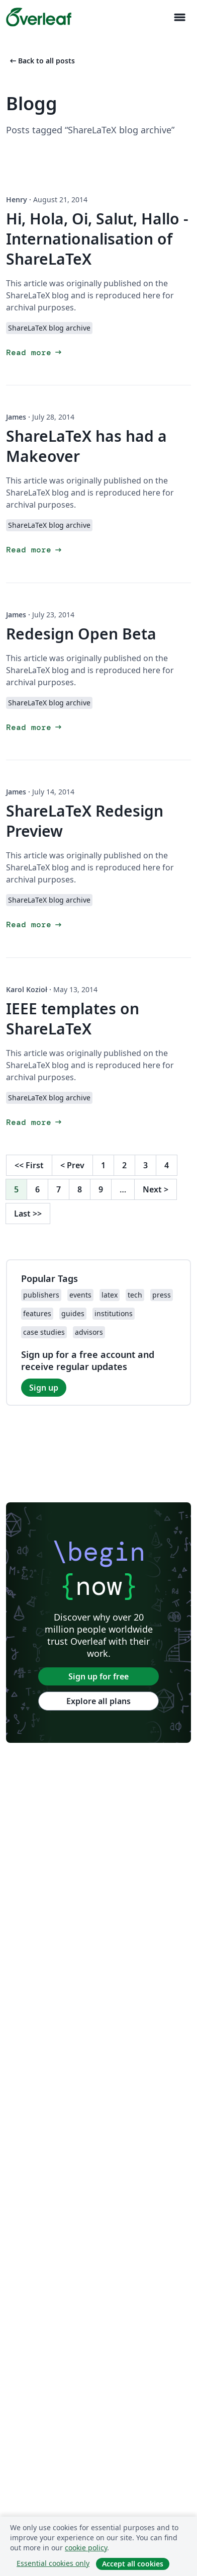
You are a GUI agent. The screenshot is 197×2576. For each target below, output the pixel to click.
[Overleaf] (38, 17)
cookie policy (86, 2547)
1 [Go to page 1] (103, 1165)
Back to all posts (41, 60)
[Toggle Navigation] (179, 17)
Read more (34, 352)
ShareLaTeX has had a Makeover (86, 446)
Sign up (43, 1387)
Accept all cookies (132, 2563)
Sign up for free (98, 1676)
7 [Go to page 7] (58, 1189)
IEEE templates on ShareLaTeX (72, 1018)
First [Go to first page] (29, 1165)
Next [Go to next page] (155, 1189)
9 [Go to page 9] (100, 1189)
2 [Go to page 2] (124, 1165)
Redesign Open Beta (81, 633)
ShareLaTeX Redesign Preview (84, 820)
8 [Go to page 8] (79, 1189)
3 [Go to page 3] (145, 1165)
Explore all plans (98, 1701)
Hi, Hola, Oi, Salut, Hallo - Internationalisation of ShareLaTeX (97, 238)
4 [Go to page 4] (166, 1165)
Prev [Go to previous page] (72, 1165)
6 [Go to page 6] (37, 1189)
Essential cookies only (53, 2563)
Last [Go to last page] (28, 1213)
